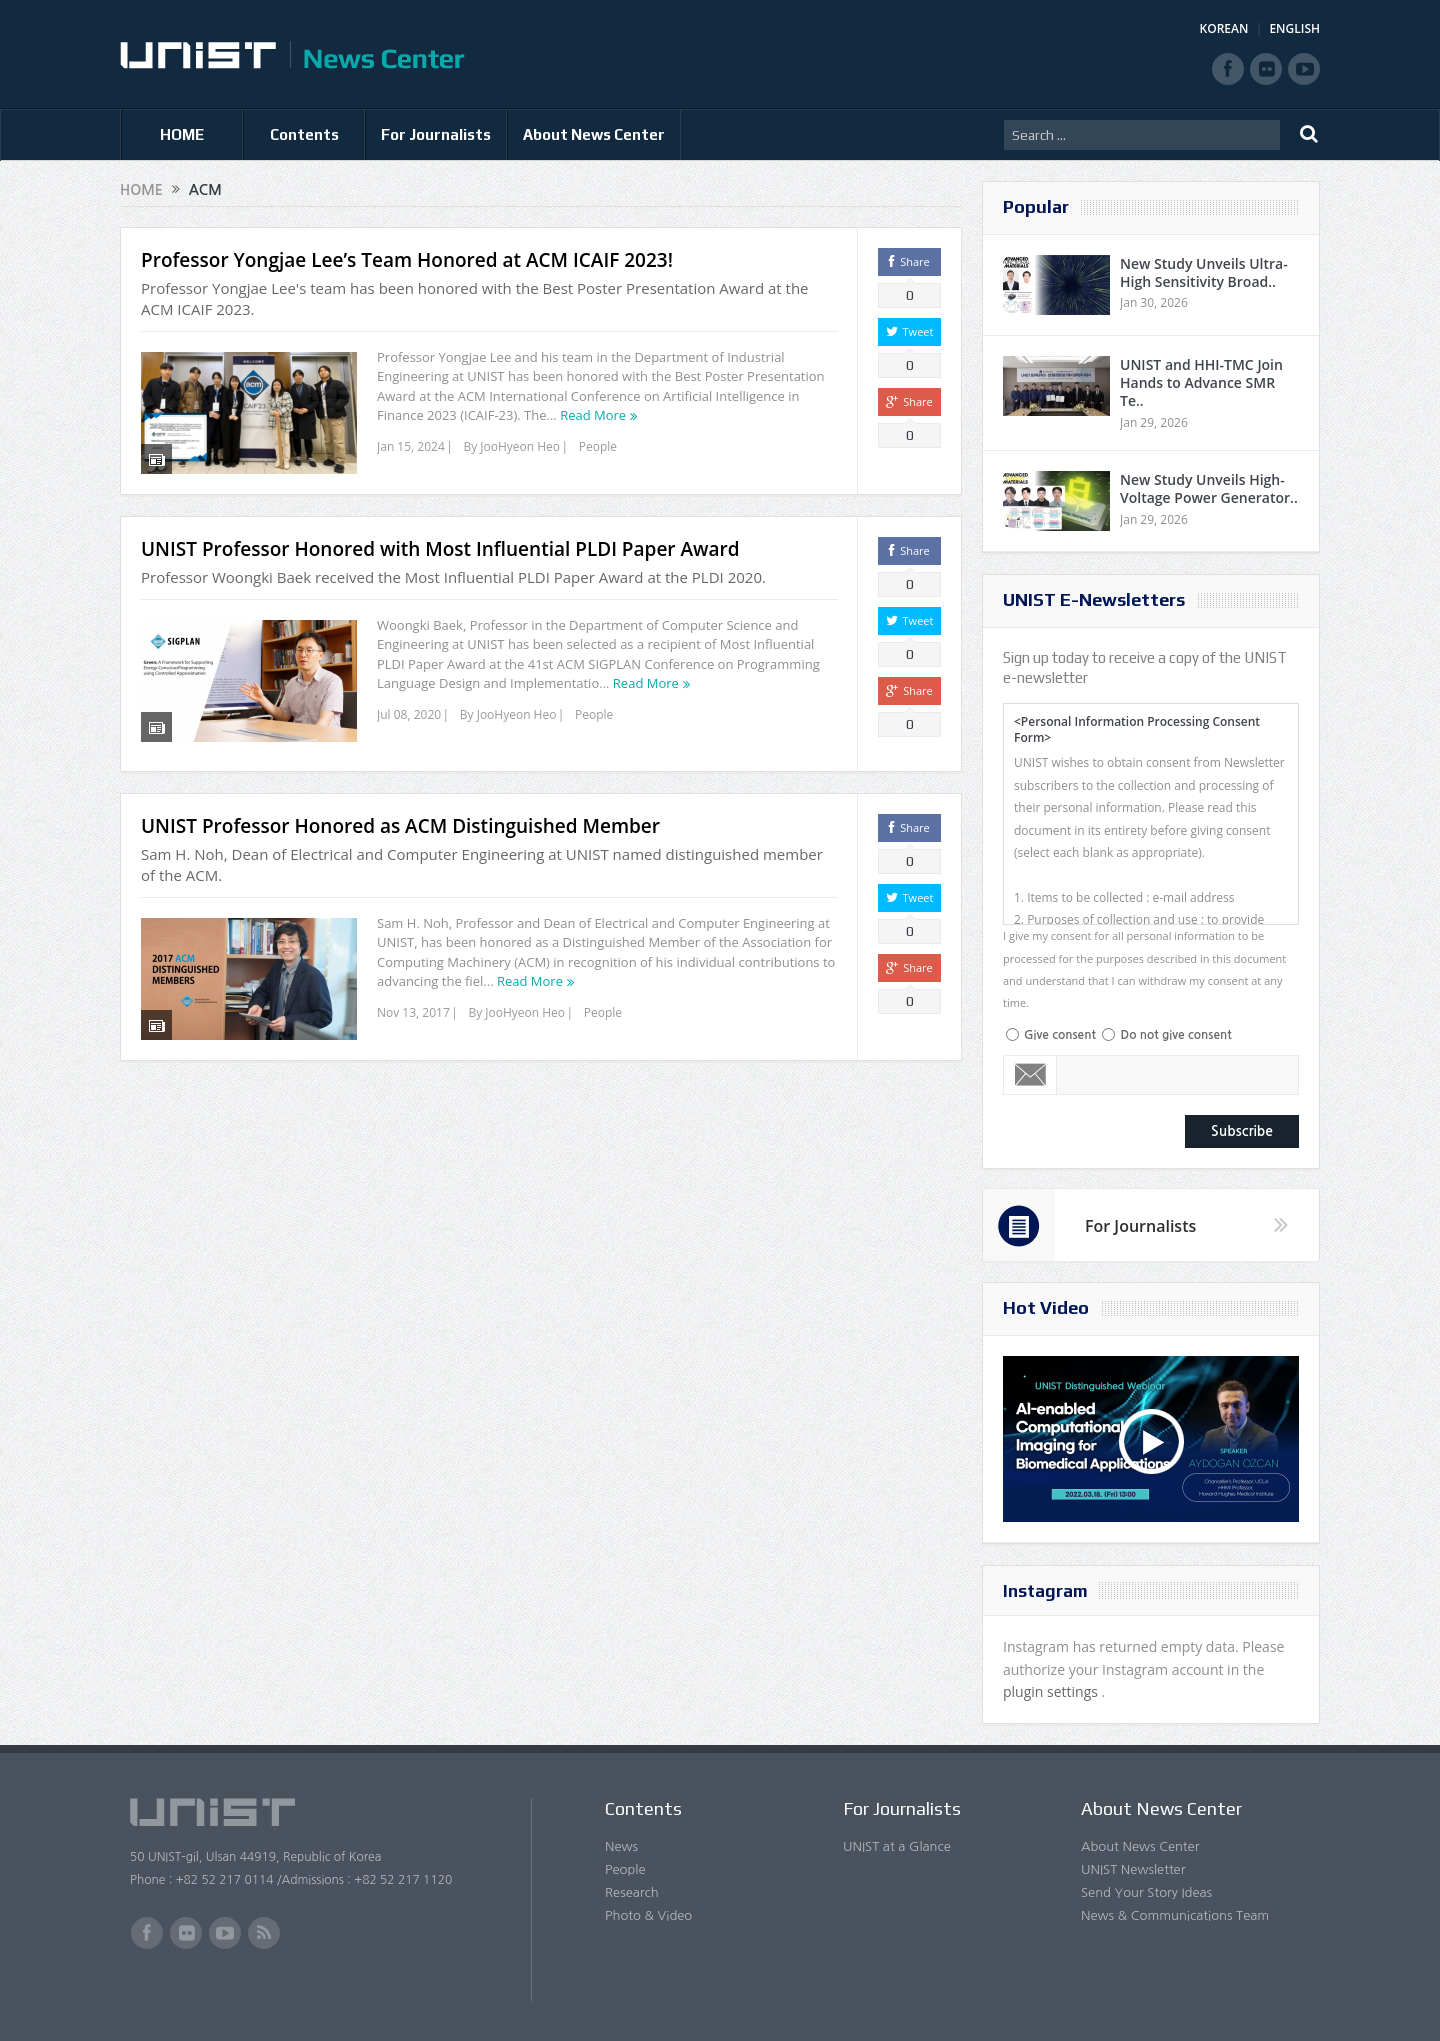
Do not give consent (1175, 1035)
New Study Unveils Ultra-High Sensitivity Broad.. (1204, 272)
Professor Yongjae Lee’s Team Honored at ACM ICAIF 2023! (407, 260)
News (621, 1846)
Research (632, 1892)
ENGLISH (1294, 28)
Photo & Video (648, 1915)
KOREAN (1224, 28)
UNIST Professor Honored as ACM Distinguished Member (400, 826)
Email (1030, 1075)
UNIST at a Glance (897, 1846)
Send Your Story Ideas (1146, 1892)
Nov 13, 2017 (413, 1012)
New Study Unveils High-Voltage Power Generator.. (1209, 488)
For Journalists (436, 134)
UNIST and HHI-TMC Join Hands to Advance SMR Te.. (1201, 382)
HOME (182, 134)
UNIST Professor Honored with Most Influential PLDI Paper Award (440, 549)
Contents (304, 134)
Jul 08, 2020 (409, 714)
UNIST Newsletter (1133, 1869)
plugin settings (1052, 1691)
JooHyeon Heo (520, 446)
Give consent (1060, 1035)
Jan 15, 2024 (411, 446)
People (598, 446)
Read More (593, 415)
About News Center (594, 134)
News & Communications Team (1175, 1915)
